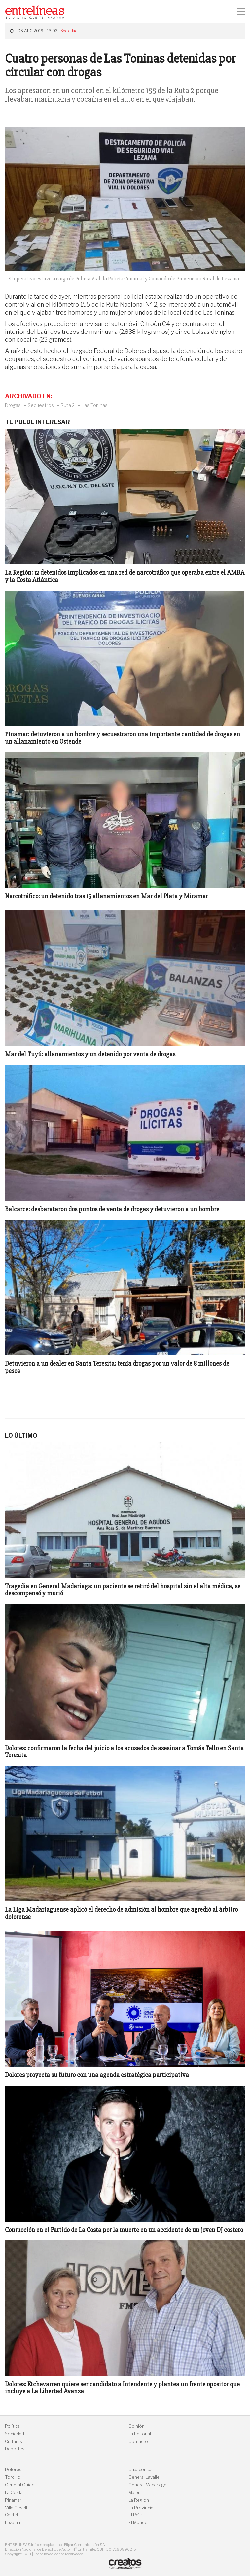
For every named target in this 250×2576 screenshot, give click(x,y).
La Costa (14, 2492)
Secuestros (41, 405)
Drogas (13, 405)
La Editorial (139, 2433)
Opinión (136, 2426)
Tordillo (12, 2477)
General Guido (20, 2484)
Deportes (14, 2448)
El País (135, 2514)
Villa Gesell (16, 2507)
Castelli (12, 2514)
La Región (138, 2500)
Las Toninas (95, 405)
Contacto (138, 2441)
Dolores (13, 2469)
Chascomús (140, 2469)
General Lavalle (144, 2477)
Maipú (134, 2492)
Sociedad (69, 30)
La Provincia (140, 2507)
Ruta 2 (68, 405)
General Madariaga (147, 2484)
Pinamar (13, 2500)
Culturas (13, 2441)
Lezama (12, 2522)
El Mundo (138, 2522)
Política (12, 2426)
